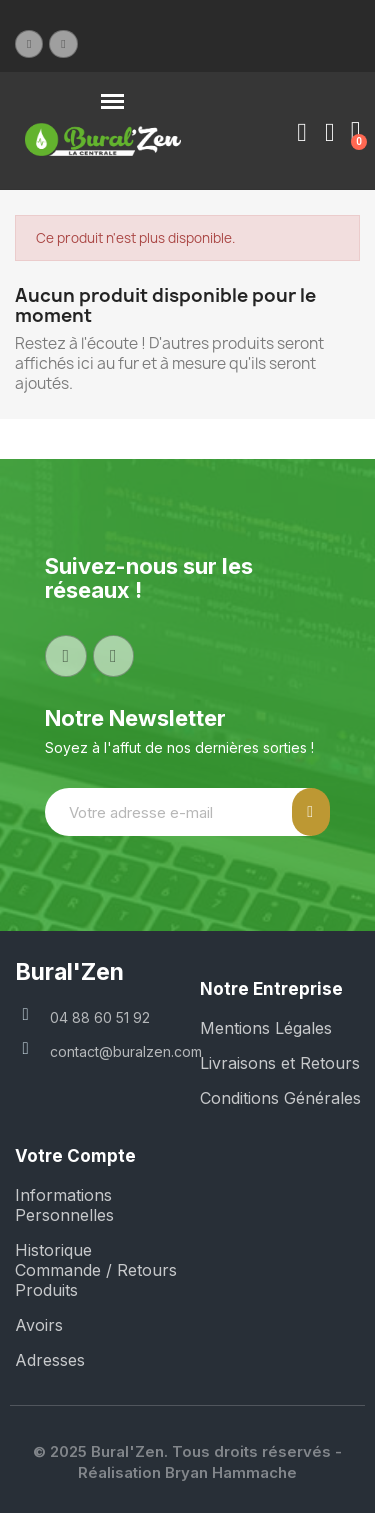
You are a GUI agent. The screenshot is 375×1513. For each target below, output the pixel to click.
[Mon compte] (302, 133)
